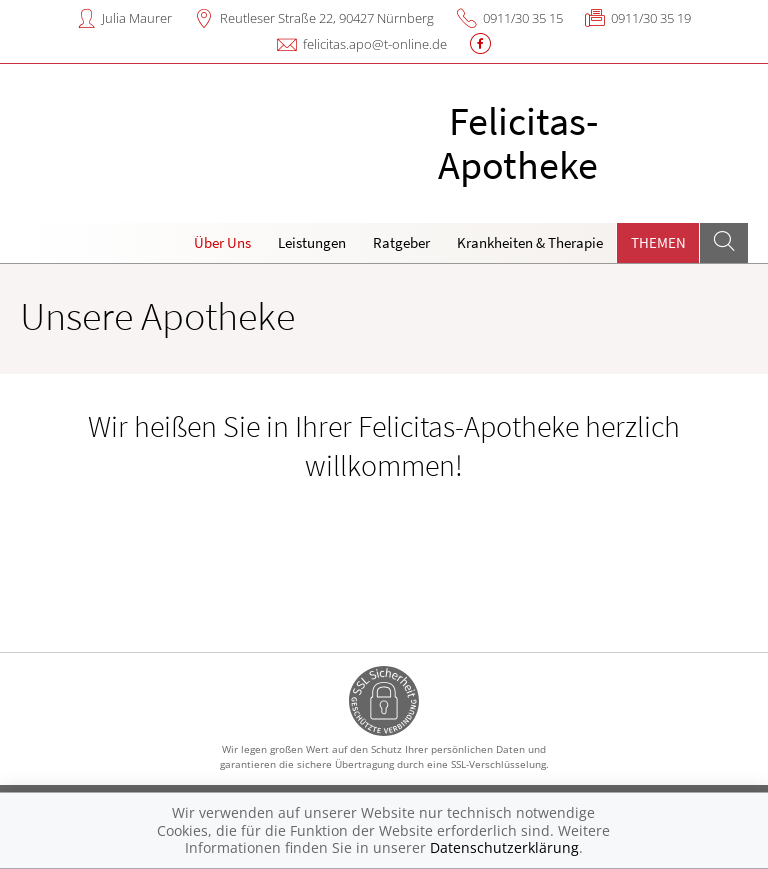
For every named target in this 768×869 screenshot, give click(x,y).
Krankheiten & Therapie (530, 242)
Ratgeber (401, 242)
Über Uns (222, 242)
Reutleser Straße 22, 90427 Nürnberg (327, 18)
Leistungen (312, 242)
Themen (658, 242)
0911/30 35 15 (523, 18)
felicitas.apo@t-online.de (375, 44)
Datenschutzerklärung (504, 847)
